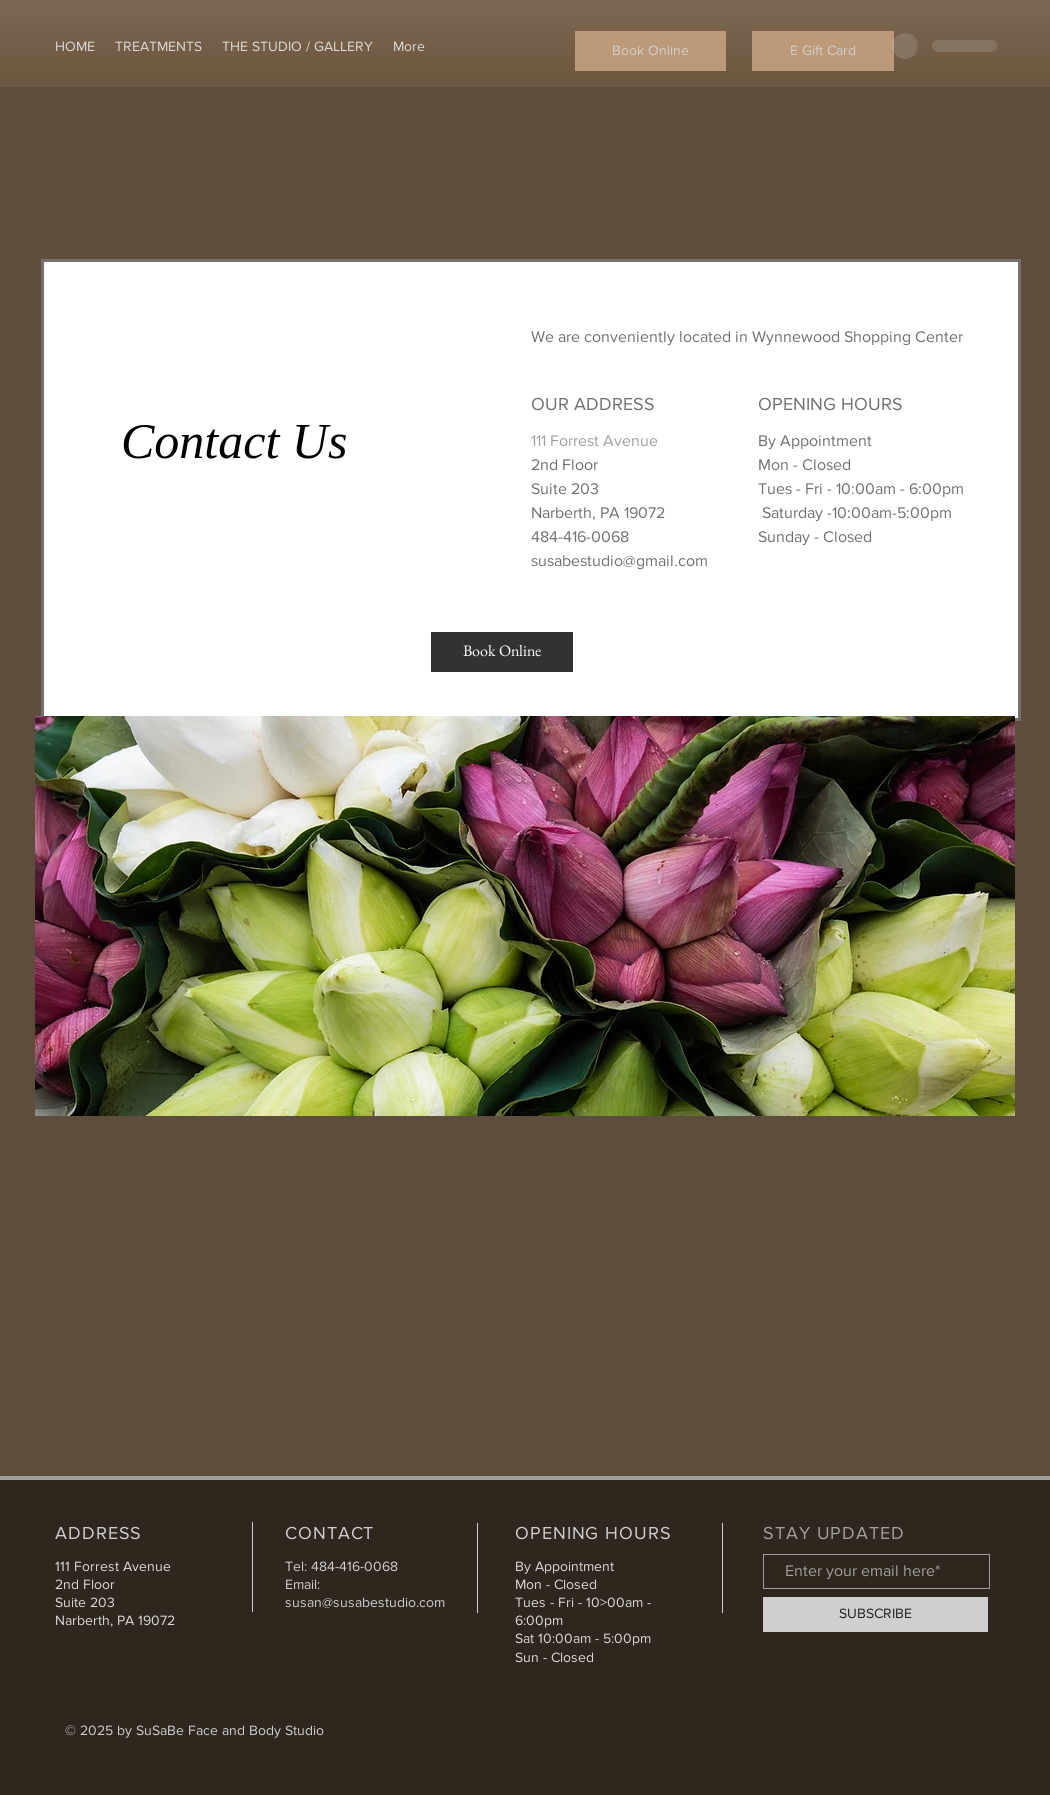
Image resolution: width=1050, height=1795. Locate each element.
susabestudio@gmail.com (619, 560)
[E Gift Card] (823, 51)
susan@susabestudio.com (365, 1602)
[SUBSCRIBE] (875, 1614)
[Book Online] (650, 51)
